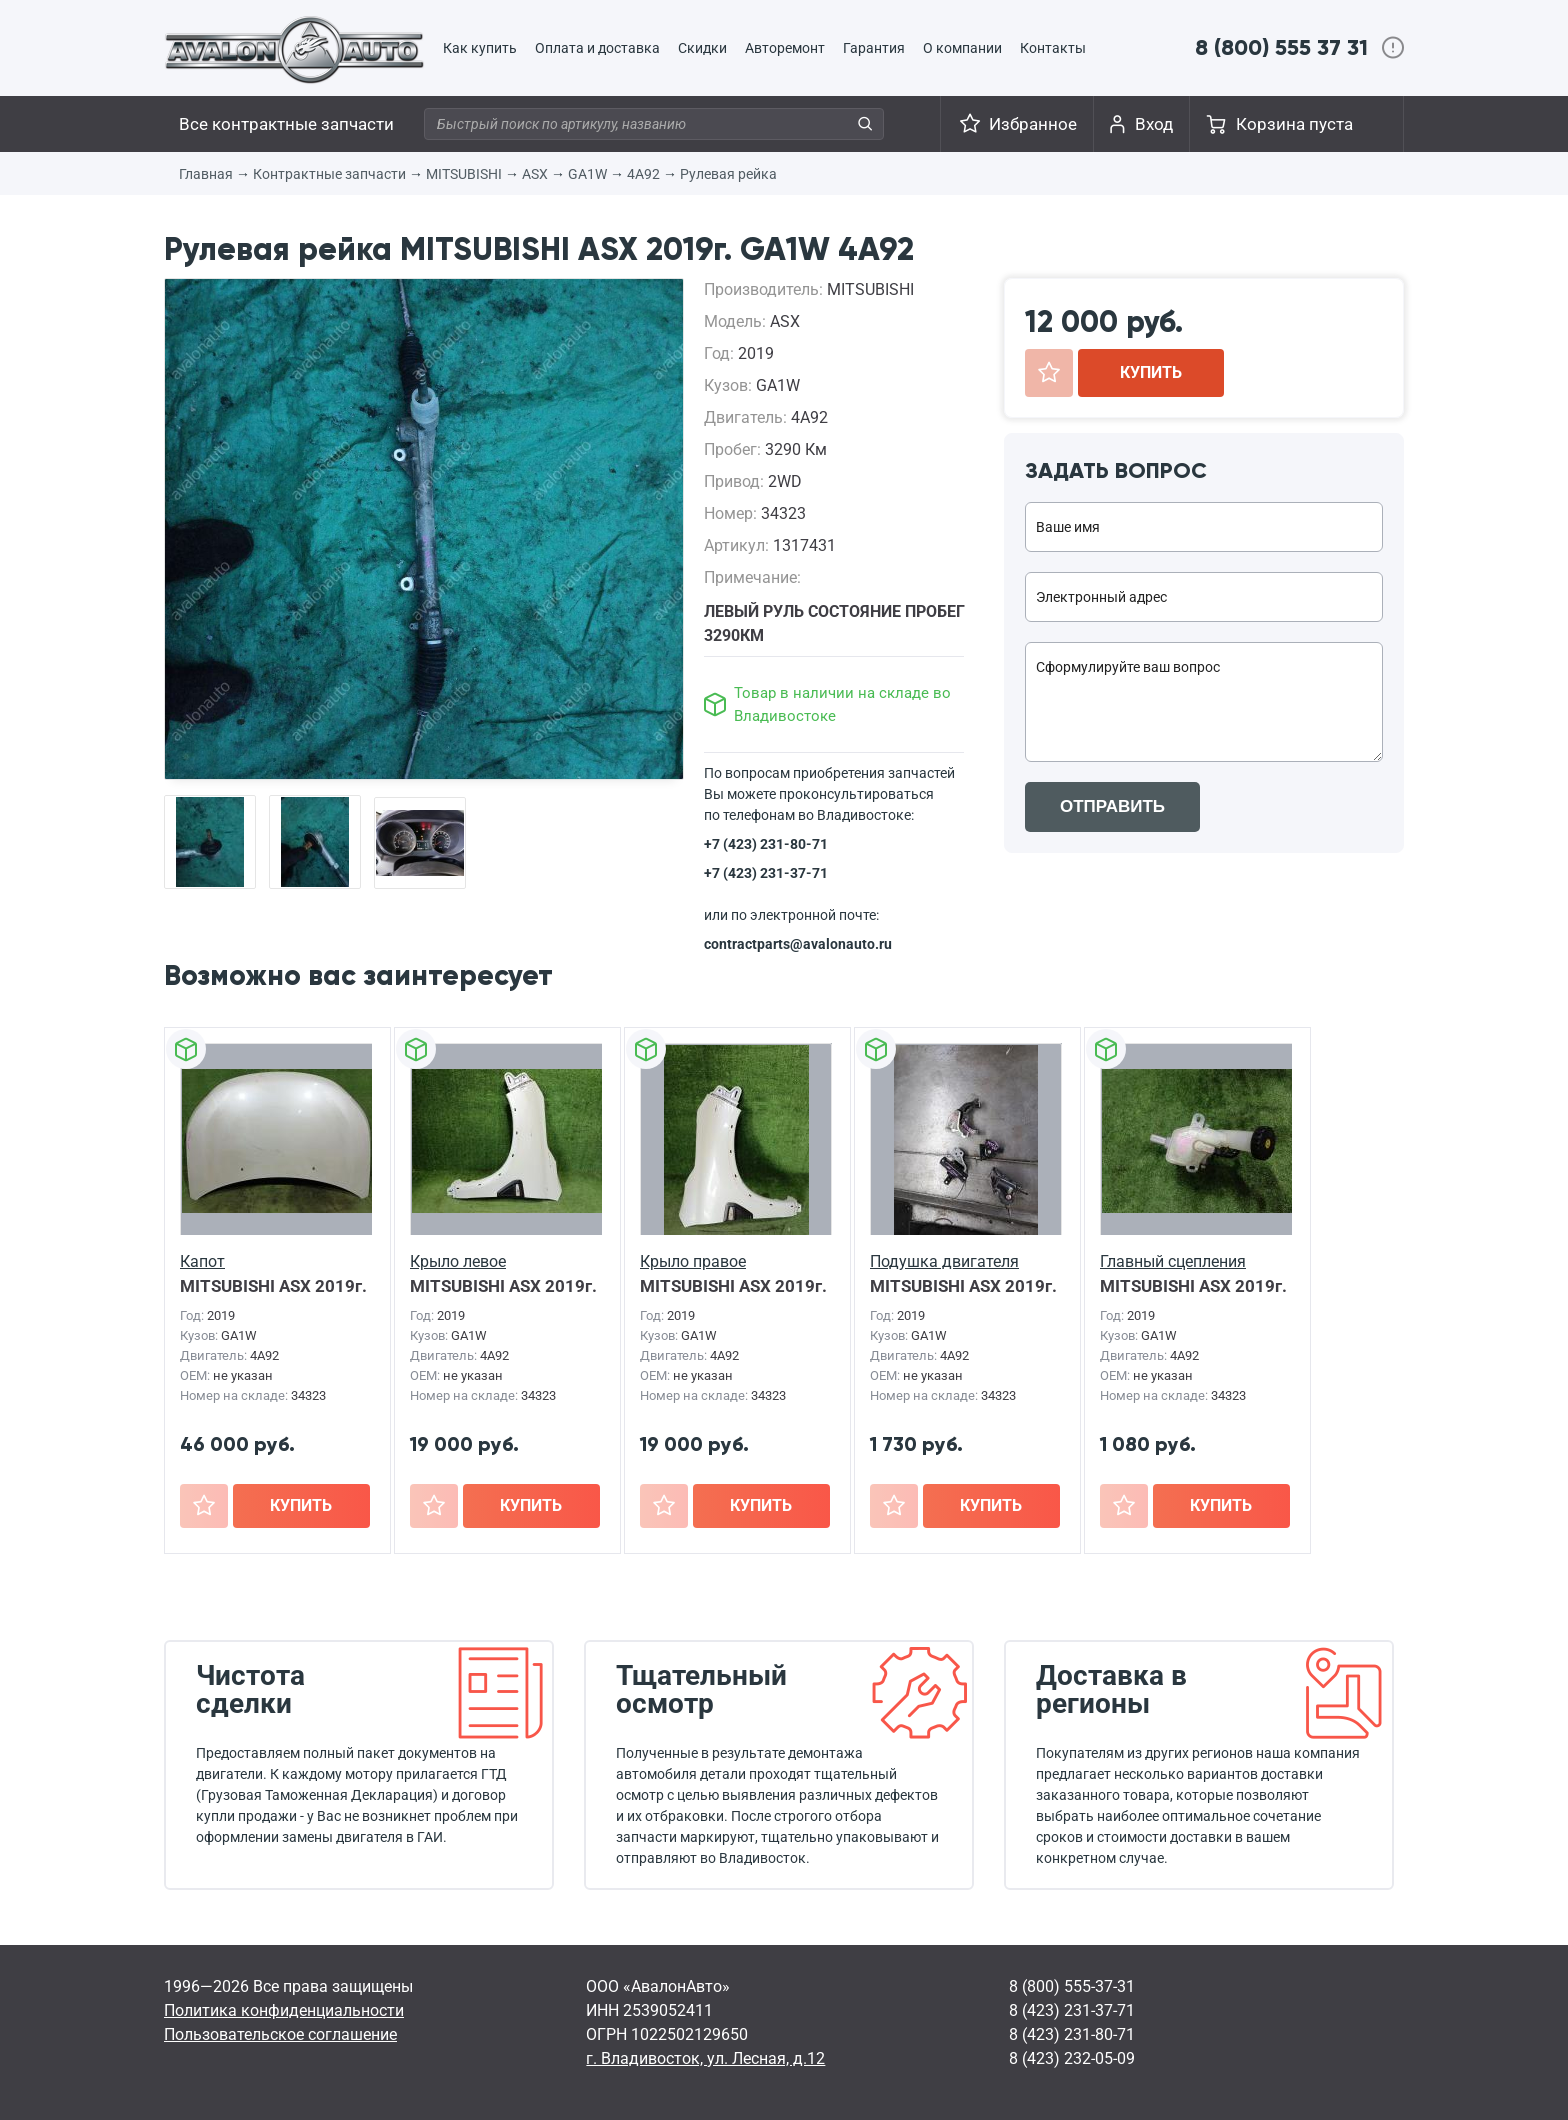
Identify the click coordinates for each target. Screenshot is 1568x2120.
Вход (1154, 124)
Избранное (1033, 124)
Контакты (1053, 48)
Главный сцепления (1173, 1261)
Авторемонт (785, 48)
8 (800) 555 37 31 (1281, 47)
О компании (962, 48)
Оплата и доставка (597, 48)
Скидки (702, 48)
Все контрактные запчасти (286, 124)
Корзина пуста (1294, 124)
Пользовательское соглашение (280, 2034)
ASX (535, 174)
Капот (202, 1261)
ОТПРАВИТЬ (1112, 806)
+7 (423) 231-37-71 (766, 873)
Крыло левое (458, 1261)
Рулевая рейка (728, 174)
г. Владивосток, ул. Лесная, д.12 (705, 2058)
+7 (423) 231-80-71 (766, 844)
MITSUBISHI (464, 174)
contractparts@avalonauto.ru (798, 944)
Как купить (480, 48)
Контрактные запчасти (329, 174)
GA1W (587, 174)
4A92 (643, 174)
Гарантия (874, 48)
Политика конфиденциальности (284, 2010)
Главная (206, 174)
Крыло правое (693, 1261)
